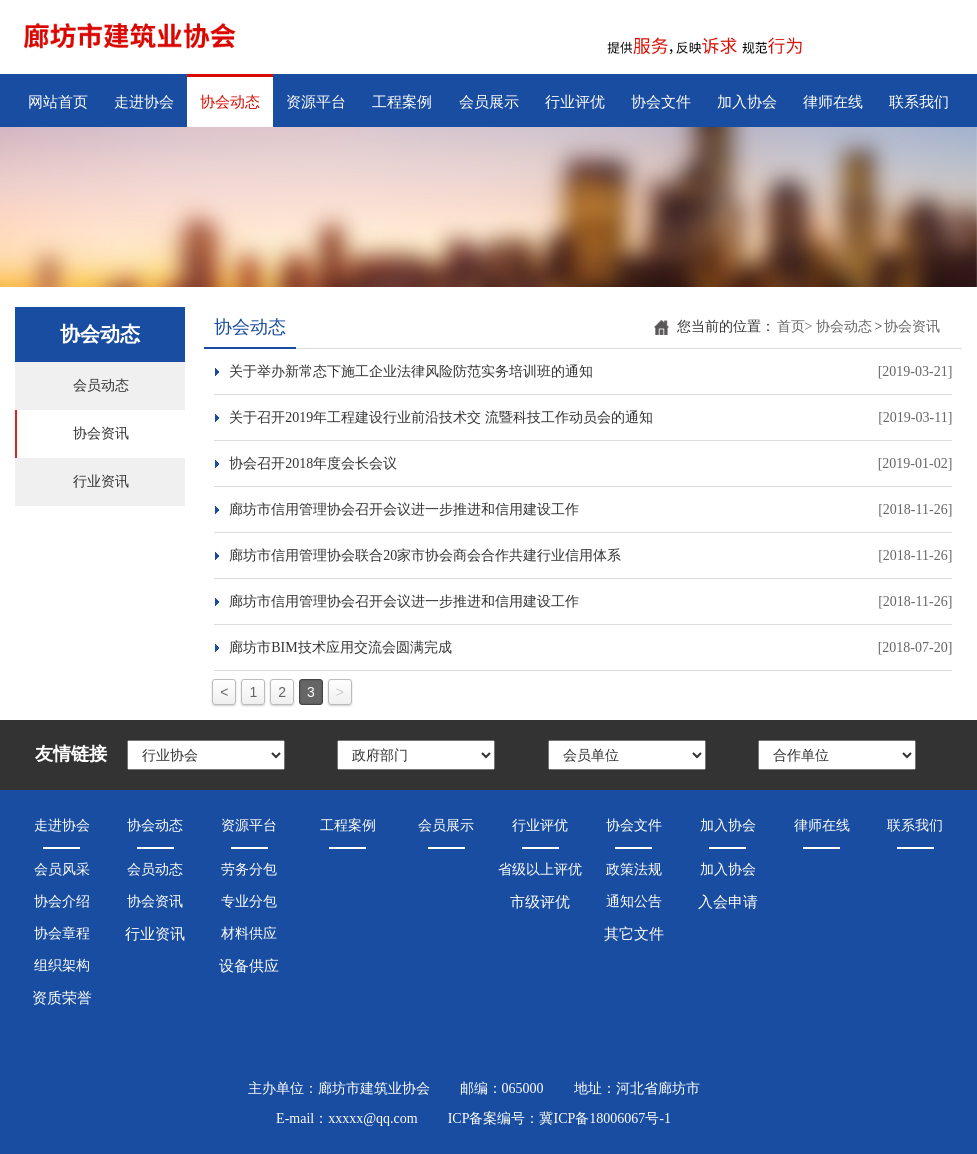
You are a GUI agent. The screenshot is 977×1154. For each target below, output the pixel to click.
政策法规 (634, 869)
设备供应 (249, 966)
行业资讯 (101, 481)
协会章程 (62, 933)
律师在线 (833, 102)
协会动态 (230, 102)
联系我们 (919, 102)
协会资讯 (101, 433)
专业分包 (249, 901)
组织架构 (62, 965)
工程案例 (402, 102)
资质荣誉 (62, 998)
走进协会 (144, 102)
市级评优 (540, 902)
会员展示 (489, 102)
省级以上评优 (540, 869)
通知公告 (634, 901)
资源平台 (316, 102)
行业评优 (575, 102)
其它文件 (634, 934)
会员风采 (62, 869)
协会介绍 (62, 901)
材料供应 (249, 933)
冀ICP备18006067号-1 (604, 1118)
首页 (795, 326)
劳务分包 (249, 869)
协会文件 (661, 102)
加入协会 (747, 102)
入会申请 (728, 902)
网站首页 (58, 102)
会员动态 (101, 385)
